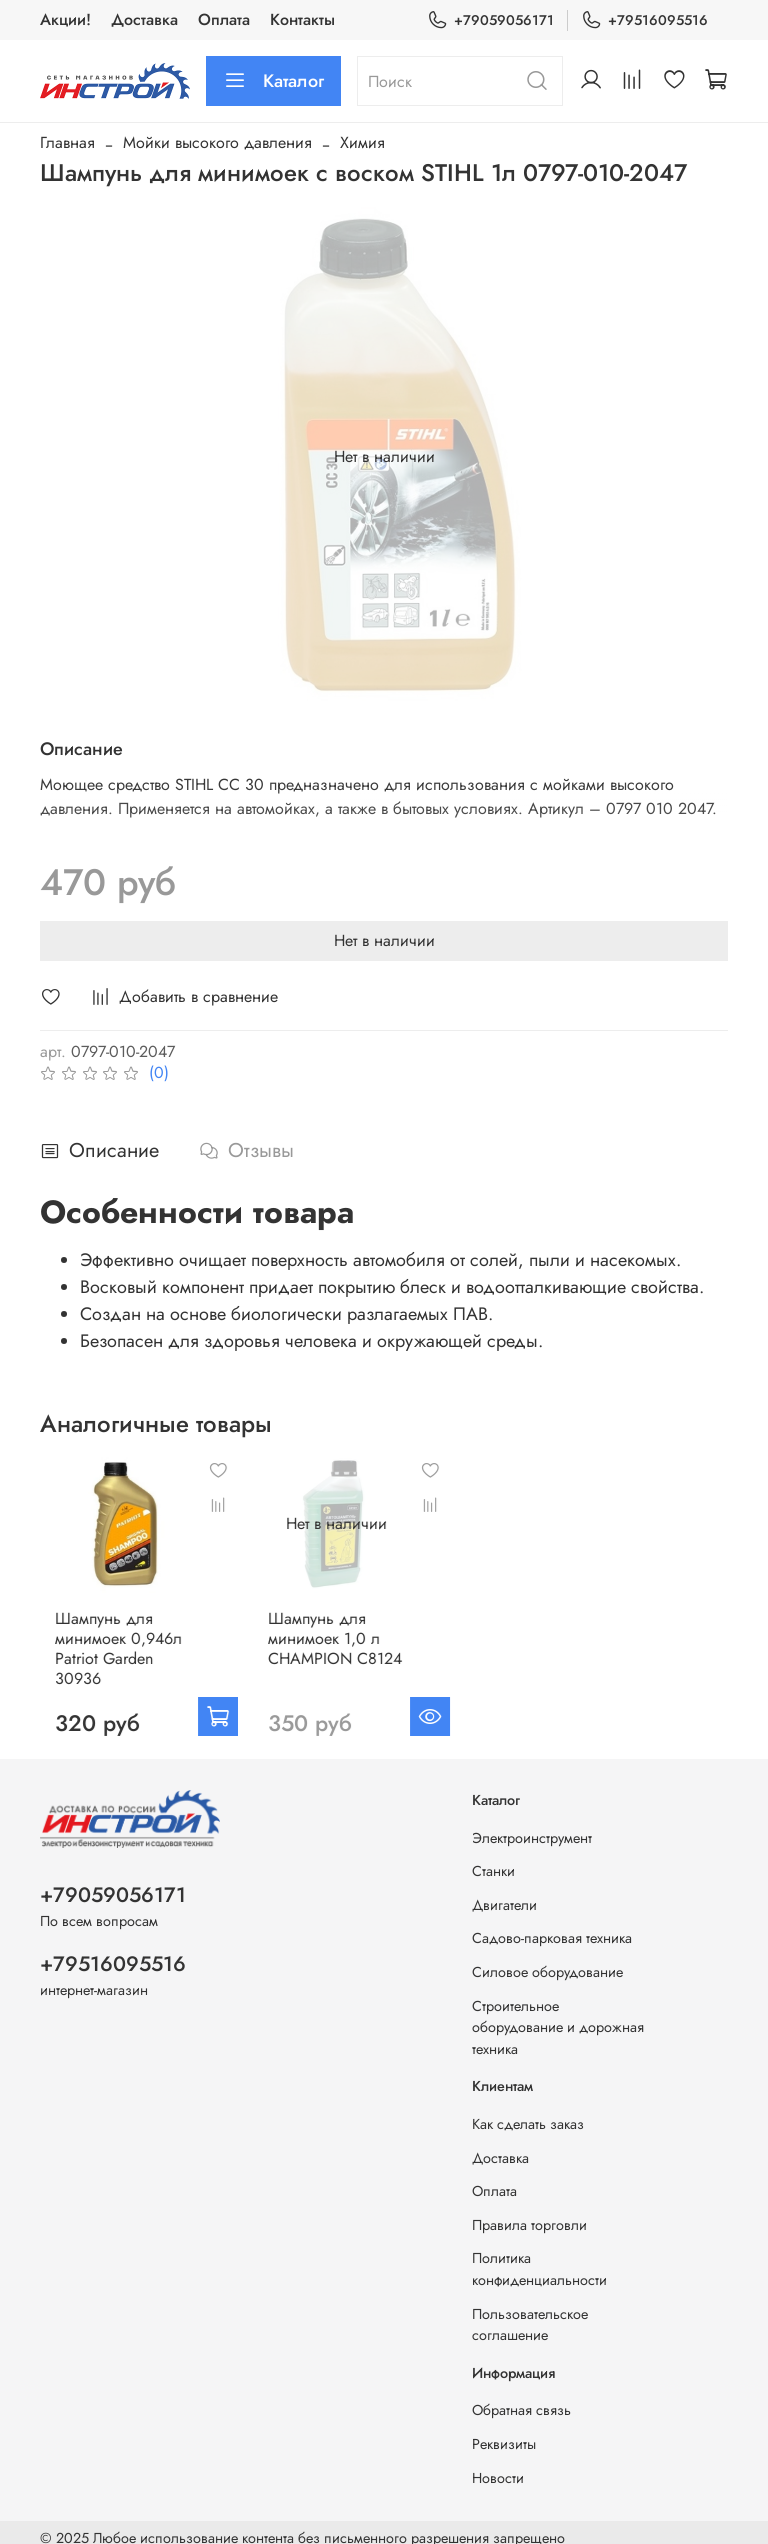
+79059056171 (490, 20)
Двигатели (504, 1891)
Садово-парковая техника (552, 1925)
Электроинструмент (532, 1824)
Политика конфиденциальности (539, 2256)
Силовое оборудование (547, 1959)
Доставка (144, 19)
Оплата (224, 19)
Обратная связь (521, 2397)
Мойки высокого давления (217, 142)
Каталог (273, 81)
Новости (498, 2464)
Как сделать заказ (528, 2111)
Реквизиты (504, 2431)
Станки (493, 1858)
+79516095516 (644, 20)
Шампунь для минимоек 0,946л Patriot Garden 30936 (130, 1634)
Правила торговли (529, 2212)
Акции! (65, 19)
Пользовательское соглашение (530, 2311)
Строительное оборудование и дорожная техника (558, 2013)
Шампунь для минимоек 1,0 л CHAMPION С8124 (335, 1634)
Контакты (302, 19)
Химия (362, 142)
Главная (67, 142)
